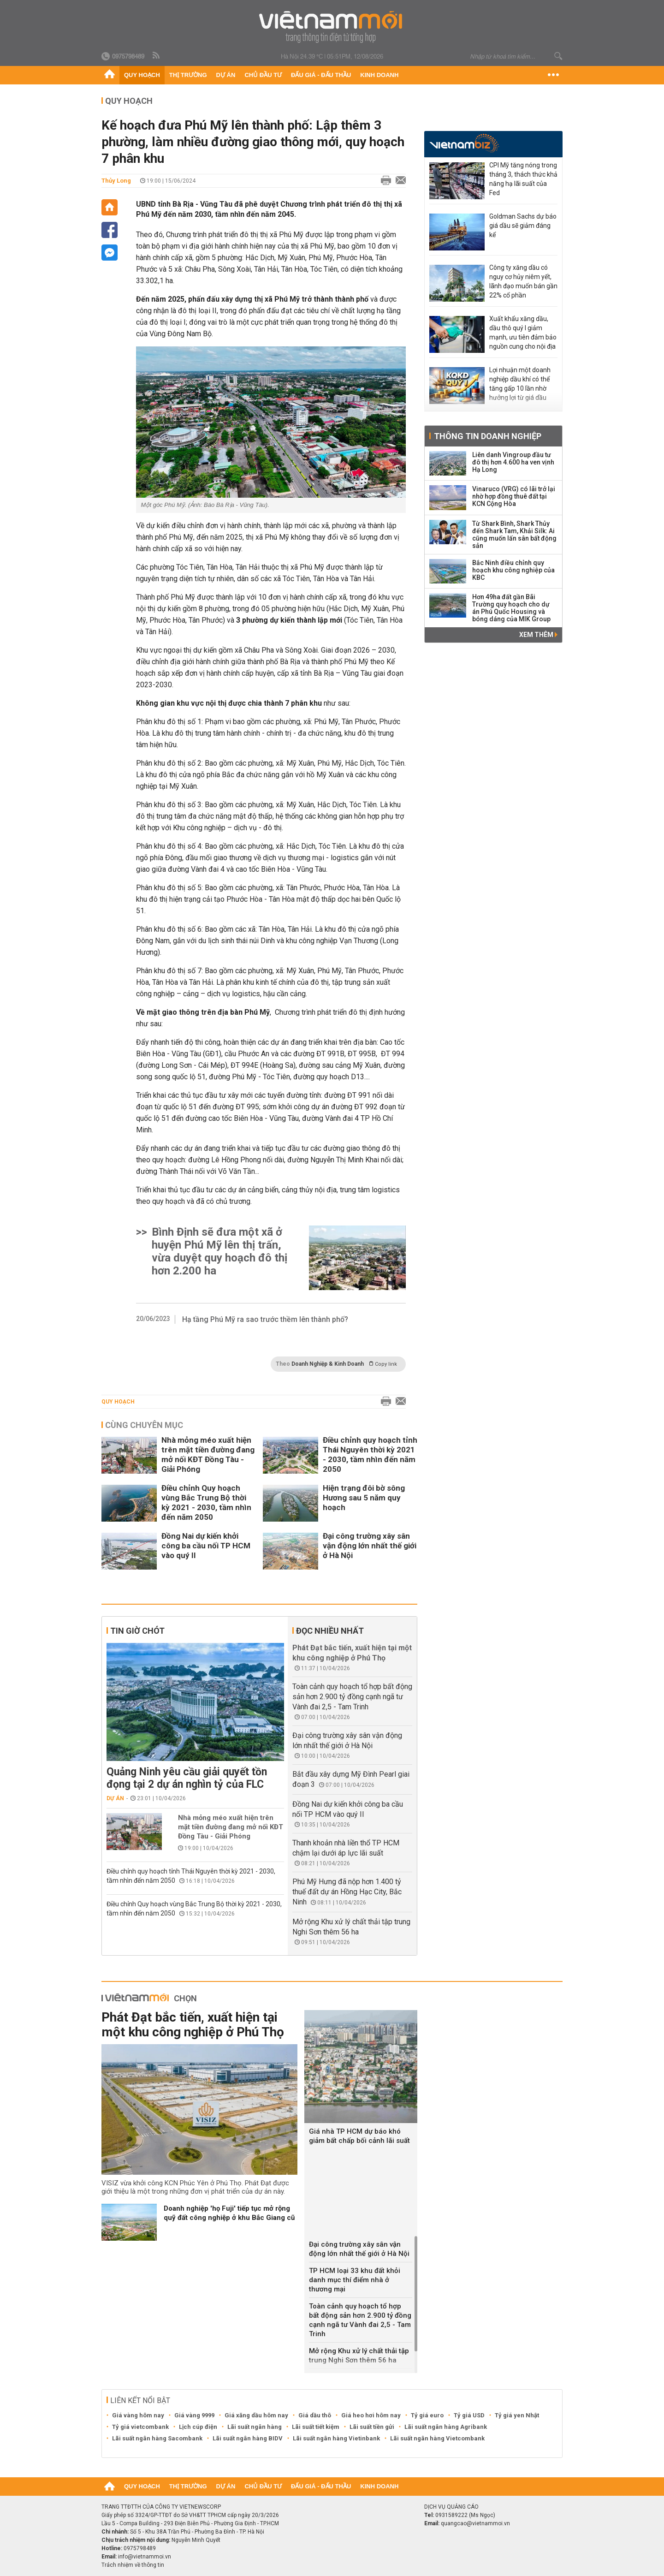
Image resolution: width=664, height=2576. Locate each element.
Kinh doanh (379, 74)
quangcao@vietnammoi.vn (475, 2523)
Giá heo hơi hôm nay (371, 2415)
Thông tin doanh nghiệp (487, 436)
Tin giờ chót (137, 1631)
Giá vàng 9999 (194, 2415)
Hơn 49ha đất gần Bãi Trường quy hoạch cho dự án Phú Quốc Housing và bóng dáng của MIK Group (511, 608)
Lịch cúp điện (198, 2426)
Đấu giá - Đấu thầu (321, 74)
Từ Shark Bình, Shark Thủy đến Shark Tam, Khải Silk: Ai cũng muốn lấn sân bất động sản (514, 534)
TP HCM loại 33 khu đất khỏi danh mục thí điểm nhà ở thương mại (354, 2280)
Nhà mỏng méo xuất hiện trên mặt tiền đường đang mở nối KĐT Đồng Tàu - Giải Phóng (208, 1454)
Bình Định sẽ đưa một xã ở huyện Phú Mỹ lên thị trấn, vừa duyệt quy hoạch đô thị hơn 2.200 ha (219, 1251)
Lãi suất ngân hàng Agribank (445, 2426)
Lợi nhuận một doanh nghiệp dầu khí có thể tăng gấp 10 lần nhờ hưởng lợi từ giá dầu (520, 383)
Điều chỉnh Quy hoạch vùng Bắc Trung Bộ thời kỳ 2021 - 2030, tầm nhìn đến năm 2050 (206, 1502)
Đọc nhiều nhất (330, 1631)
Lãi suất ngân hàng (254, 2426)
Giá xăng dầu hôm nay (256, 2415)
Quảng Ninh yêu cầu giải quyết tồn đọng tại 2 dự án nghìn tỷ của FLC (187, 1778)
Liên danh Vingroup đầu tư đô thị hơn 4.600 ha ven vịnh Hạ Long (513, 462)
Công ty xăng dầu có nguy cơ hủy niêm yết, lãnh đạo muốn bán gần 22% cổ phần (523, 281)
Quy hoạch (142, 74)
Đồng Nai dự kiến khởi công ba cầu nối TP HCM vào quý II (205, 1545)
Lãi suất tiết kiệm (315, 2426)
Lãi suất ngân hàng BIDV (248, 2438)
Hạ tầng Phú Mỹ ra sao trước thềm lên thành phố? (265, 1319)
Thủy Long (116, 180)
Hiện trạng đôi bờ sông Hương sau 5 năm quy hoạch (364, 1497)
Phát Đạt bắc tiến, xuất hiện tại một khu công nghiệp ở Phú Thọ (192, 2025)
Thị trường (188, 74)
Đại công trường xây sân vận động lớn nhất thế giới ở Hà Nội (369, 1545)
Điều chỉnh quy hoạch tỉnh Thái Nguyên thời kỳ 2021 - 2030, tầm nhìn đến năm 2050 (370, 1454)
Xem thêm (538, 634)
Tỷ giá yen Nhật (517, 2415)
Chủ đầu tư (263, 74)
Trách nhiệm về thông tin (132, 2565)
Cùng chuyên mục (144, 1425)
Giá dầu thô (314, 2415)
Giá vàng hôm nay (138, 2415)
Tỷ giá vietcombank (140, 2426)
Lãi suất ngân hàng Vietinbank (336, 2438)
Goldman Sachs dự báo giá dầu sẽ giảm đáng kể (523, 225)
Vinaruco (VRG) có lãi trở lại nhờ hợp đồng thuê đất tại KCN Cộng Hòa (513, 496)
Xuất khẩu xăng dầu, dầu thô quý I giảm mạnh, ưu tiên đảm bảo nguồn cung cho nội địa (523, 332)
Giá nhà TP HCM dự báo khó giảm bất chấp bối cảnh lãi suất (359, 2136)
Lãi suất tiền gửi (372, 2426)
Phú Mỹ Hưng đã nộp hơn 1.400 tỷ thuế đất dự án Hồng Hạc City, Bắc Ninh (347, 1891)
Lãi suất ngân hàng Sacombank (157, 2438)
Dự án (226, 74)
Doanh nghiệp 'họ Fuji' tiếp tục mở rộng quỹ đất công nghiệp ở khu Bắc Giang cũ (229, 2213)
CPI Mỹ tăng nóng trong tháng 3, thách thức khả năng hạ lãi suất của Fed (523, 178)
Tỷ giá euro (427, 2415)
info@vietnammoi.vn (144, 2556)
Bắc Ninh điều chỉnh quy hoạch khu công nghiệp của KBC (513, 570)
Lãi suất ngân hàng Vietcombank (437, 2438)
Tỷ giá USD (469, 2415)
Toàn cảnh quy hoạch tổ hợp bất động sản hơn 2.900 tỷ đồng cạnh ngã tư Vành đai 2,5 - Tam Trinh (352, 1696)
